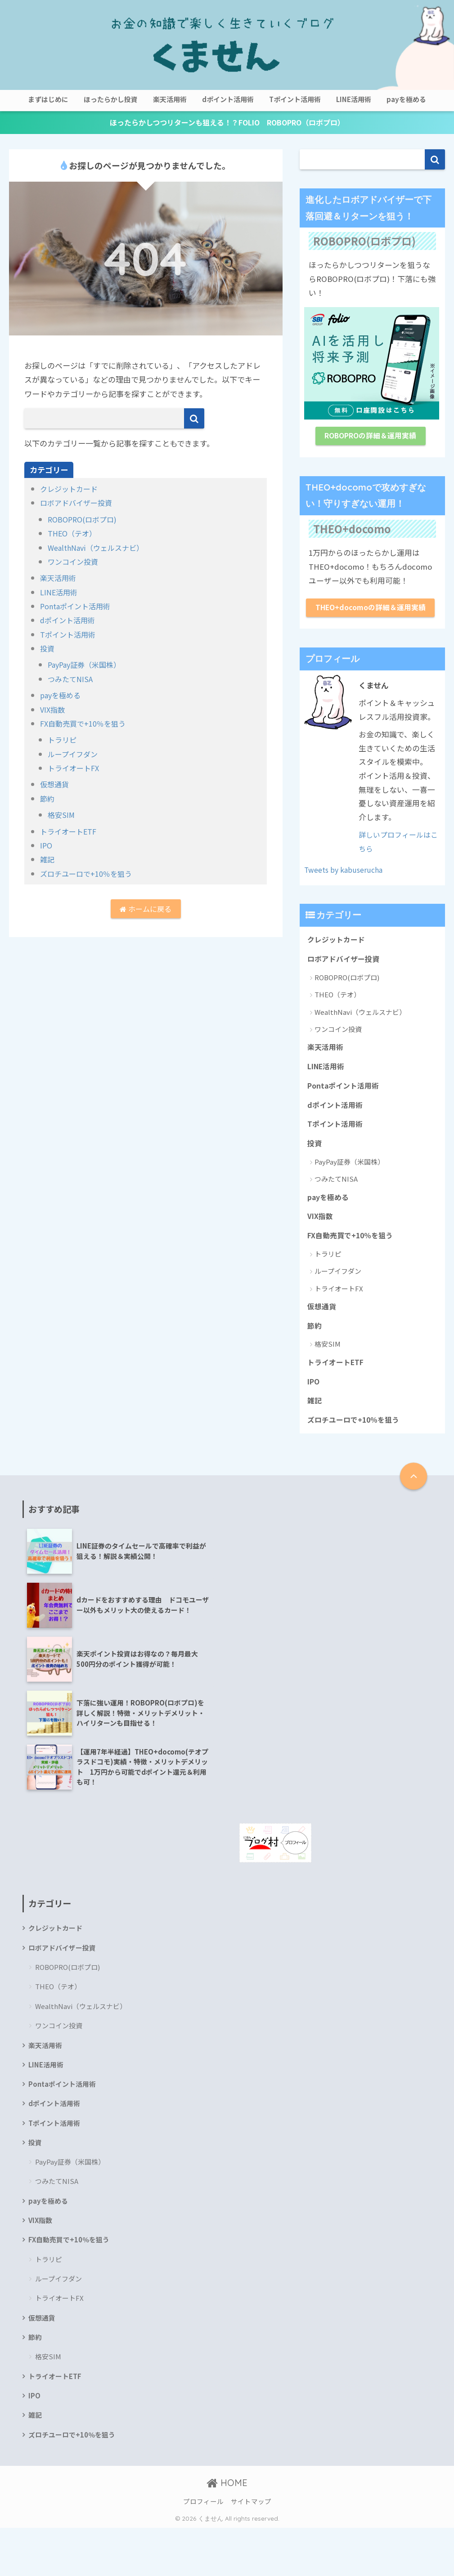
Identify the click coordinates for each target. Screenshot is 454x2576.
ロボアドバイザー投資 (78, 503)
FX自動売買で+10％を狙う (85, 724)
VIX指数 (53, 710)
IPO (46, 846)
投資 (47, 649)
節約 (47, 799)
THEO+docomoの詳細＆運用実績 (370, 618)
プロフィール (203, 2549)
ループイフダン (74, 754)
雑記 (47, 860)
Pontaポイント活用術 (77, 606)
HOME (227, 2530)
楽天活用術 (170, 99)
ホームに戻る (145, 910)
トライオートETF (70, 832)
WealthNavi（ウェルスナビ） (99, 548)
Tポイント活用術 (295, 99)
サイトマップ (251, 2549)
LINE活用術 (353, 99)
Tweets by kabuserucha (346, 888)
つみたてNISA (71, 679)
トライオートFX (75, 768)
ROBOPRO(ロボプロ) (84, 520)
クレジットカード (70, 489)
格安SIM (62, 815)
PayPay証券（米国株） (87, 665)
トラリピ (63, 740)
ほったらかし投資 (111, 99)
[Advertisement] (335, 1597)
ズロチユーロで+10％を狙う (89, 874)
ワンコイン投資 (74, 562)
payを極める (406, 99)
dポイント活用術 (228, 99)
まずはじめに (48, 99)
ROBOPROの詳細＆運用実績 (370, 437)
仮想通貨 (55, 784)
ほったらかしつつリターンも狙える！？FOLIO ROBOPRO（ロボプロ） (227, 123)
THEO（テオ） (73, 534)
